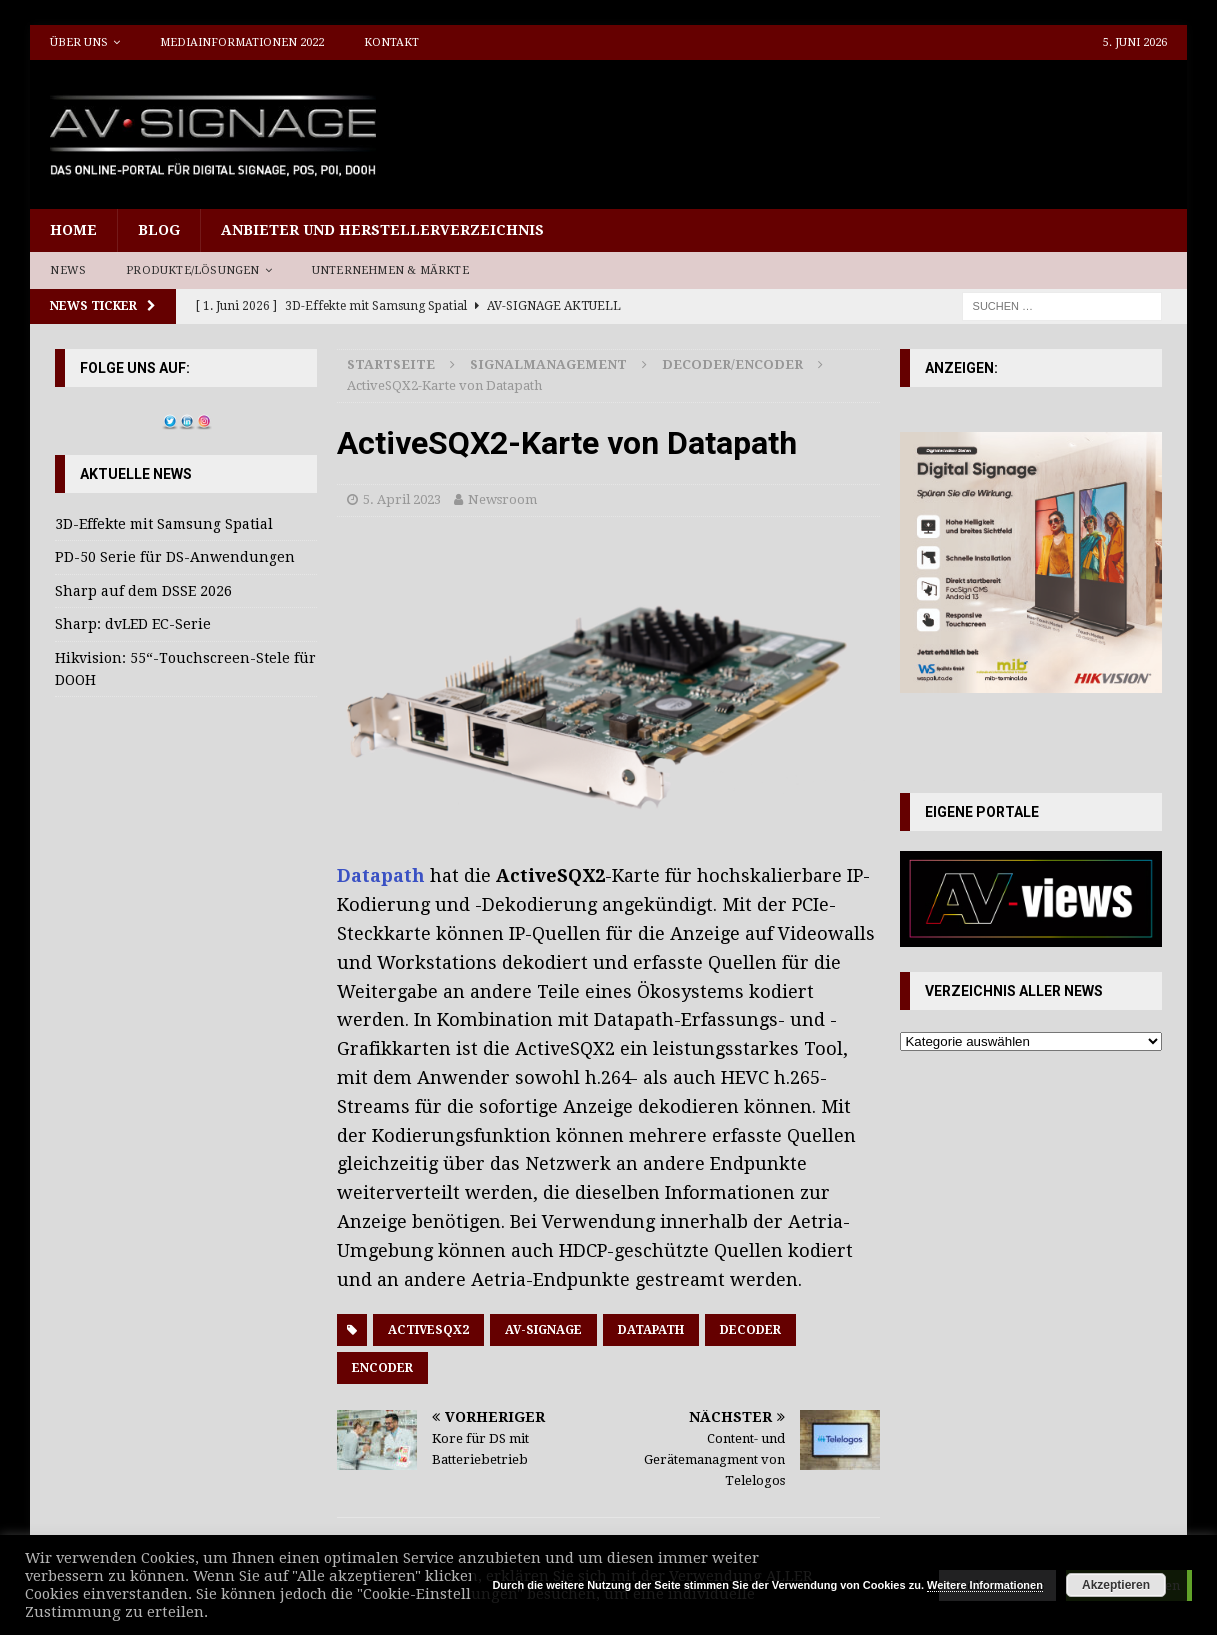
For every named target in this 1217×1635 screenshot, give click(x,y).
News (68, 270)
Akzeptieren (1116, 1585)
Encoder (382, 1368)
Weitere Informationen (985, 1585)
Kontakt (391, 42)
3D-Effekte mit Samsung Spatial (164, 524)
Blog (159, 230)
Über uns (79, 42)
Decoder (750, 1330)
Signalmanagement (548, 364)
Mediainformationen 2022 (242, 42)
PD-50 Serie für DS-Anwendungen (175, 557)
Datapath (383, 875)
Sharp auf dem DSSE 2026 (143, 591)
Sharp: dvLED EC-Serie (133, 624)
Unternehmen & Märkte (390, 270)
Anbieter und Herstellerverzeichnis (382, 230)
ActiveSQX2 (428, 1330)
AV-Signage (543, 1330)
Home (73, 230)
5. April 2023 (402, 499)
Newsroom (502, 499)
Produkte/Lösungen (192, 270)
